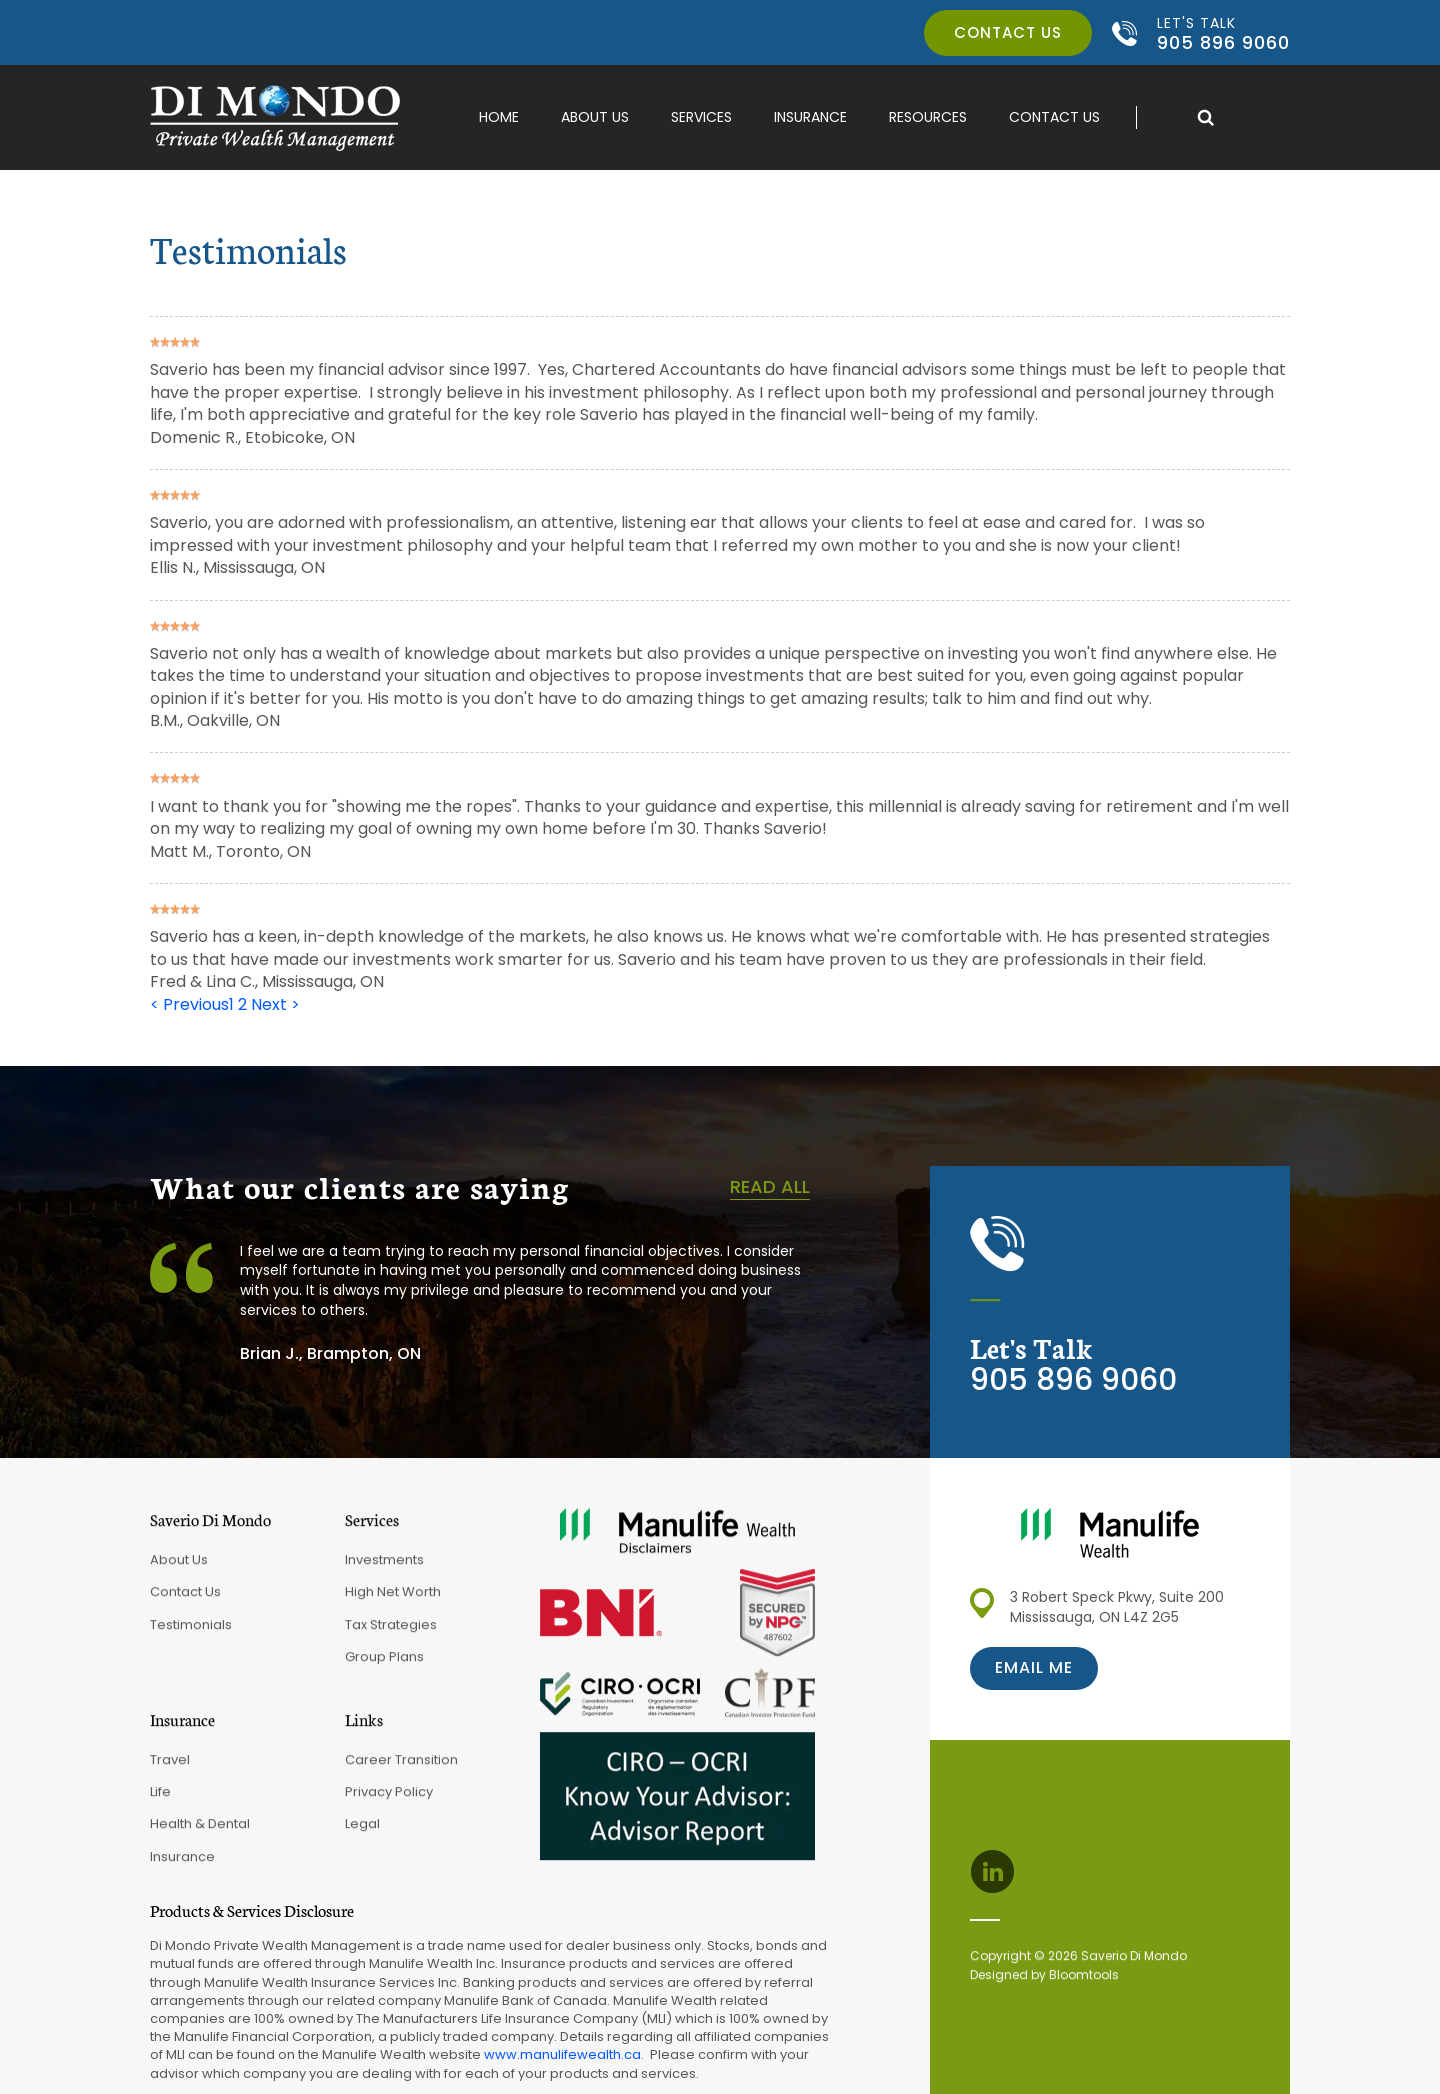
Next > (275, 1004)
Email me (1034, 1667)
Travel (170, 1766)
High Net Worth (393, 1599)
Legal (362, 1831)
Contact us (1008, 32)
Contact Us (1054, 117)
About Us (595, 117)
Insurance (810, 117)
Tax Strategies (391, 1632)
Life (160, 1799)
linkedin (992, 1872)
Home (499, 117)
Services (701, 117)
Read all (770, 1186)
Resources (928, 117)
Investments (384, 1567)
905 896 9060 (1223, 33)
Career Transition (401, 1766)
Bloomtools (1084, 1982)
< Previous (189, 1004)
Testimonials (191, 1632)
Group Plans (384, 1664)
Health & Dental (200, 1831)
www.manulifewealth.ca (562, 2054)
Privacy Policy (389, 1799)
